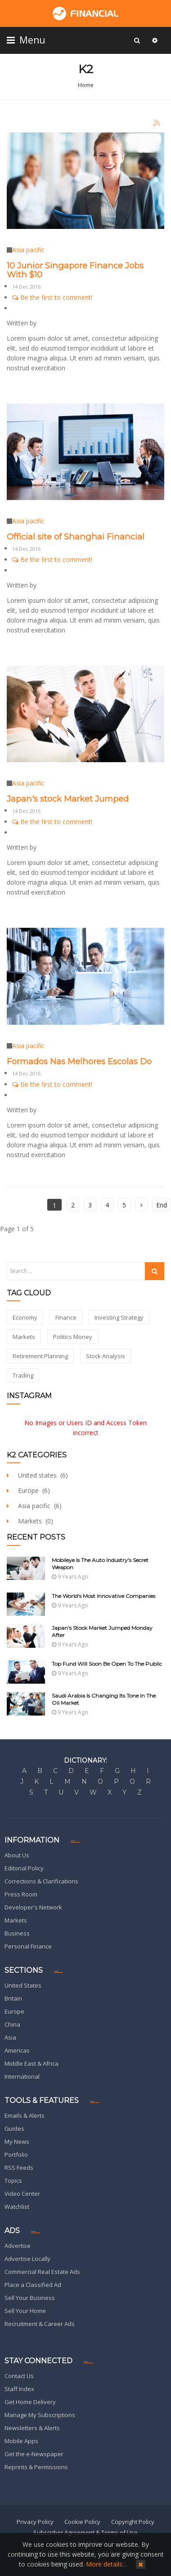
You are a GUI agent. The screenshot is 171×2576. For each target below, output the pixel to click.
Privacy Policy (35, 2522)
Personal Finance (28, 1946)
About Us (16, 1855)
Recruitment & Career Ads (39, 2324)
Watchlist (16, 2207)
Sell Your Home (25, 2311)
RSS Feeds (18, 2167)
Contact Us (19, 2376)
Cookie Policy (82, 2522)
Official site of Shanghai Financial (75, 536)
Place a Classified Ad (32, 2285)
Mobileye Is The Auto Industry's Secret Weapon (100, 1564)
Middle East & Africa (31, 2063)
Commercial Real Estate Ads (42, 2272)
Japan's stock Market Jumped (68, 799)
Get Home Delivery (30, 2402)
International (22, 2076)
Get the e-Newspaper (33, 2454)
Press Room (20, 1894)
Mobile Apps (21, 2441)
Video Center (22, 2194)
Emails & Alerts (24, 2115)
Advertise (17, 2246)
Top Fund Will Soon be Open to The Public (107, 1663)
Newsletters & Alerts (32, 2428)
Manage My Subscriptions (39, 2415)
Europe (14, 2011)
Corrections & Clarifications (41, 1881)
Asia (10, 2037)
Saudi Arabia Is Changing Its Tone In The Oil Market (104, 1699)
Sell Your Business (29, 2298)
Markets (15, 1920)
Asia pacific (28, 250)
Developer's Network (33, 1907)
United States (22, 1985)
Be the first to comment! (52, 297)
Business (17, 1933)
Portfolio (16, 2154)
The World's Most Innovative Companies (103, 1596)
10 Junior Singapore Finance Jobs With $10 (75, 270)
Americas (17, 2050)
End (161, 1205)
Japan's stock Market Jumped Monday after (102, 1631)
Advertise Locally (27, 2259)
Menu (27, 40)
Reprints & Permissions (36, 2467)
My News (16, 2141)
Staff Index (19, 2389)
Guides (14, 2128)
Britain (13, 1998)
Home (86, 85)
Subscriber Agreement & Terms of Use (85, 2532)
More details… (106, 2564)
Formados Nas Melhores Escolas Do (79, 1061)
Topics (13, 2181)
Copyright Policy (132, 2522)
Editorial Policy (24, 1868)
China (12, 2024)
